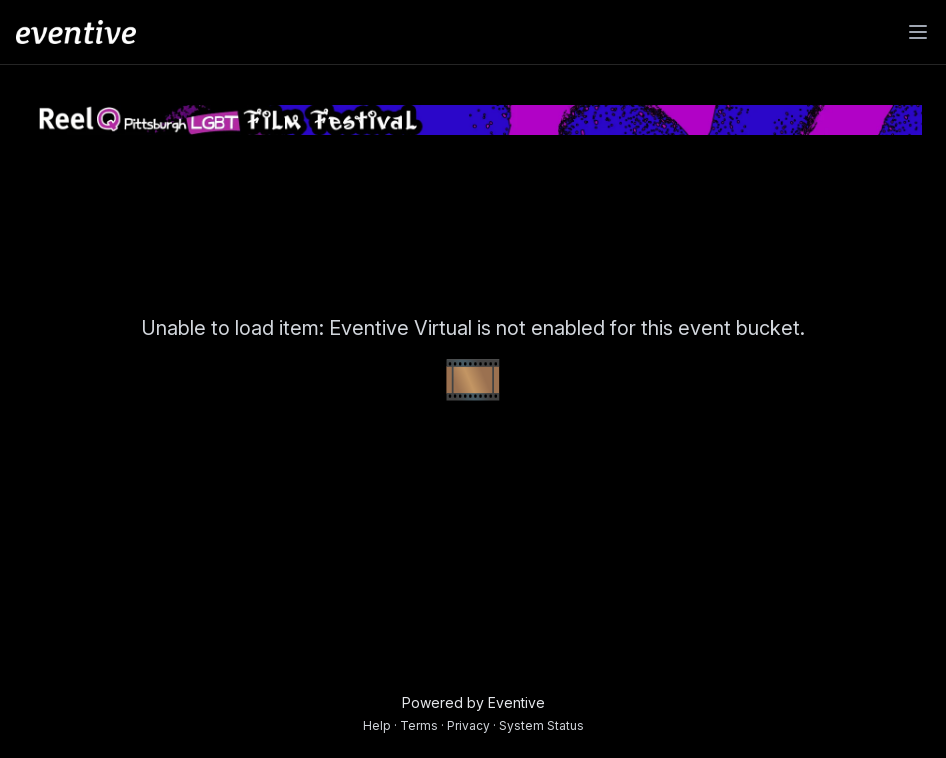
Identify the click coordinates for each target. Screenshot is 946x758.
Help (377, 725)
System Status (541, 725)
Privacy (468, 725)
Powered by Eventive (473, 702)
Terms (419, 725)
